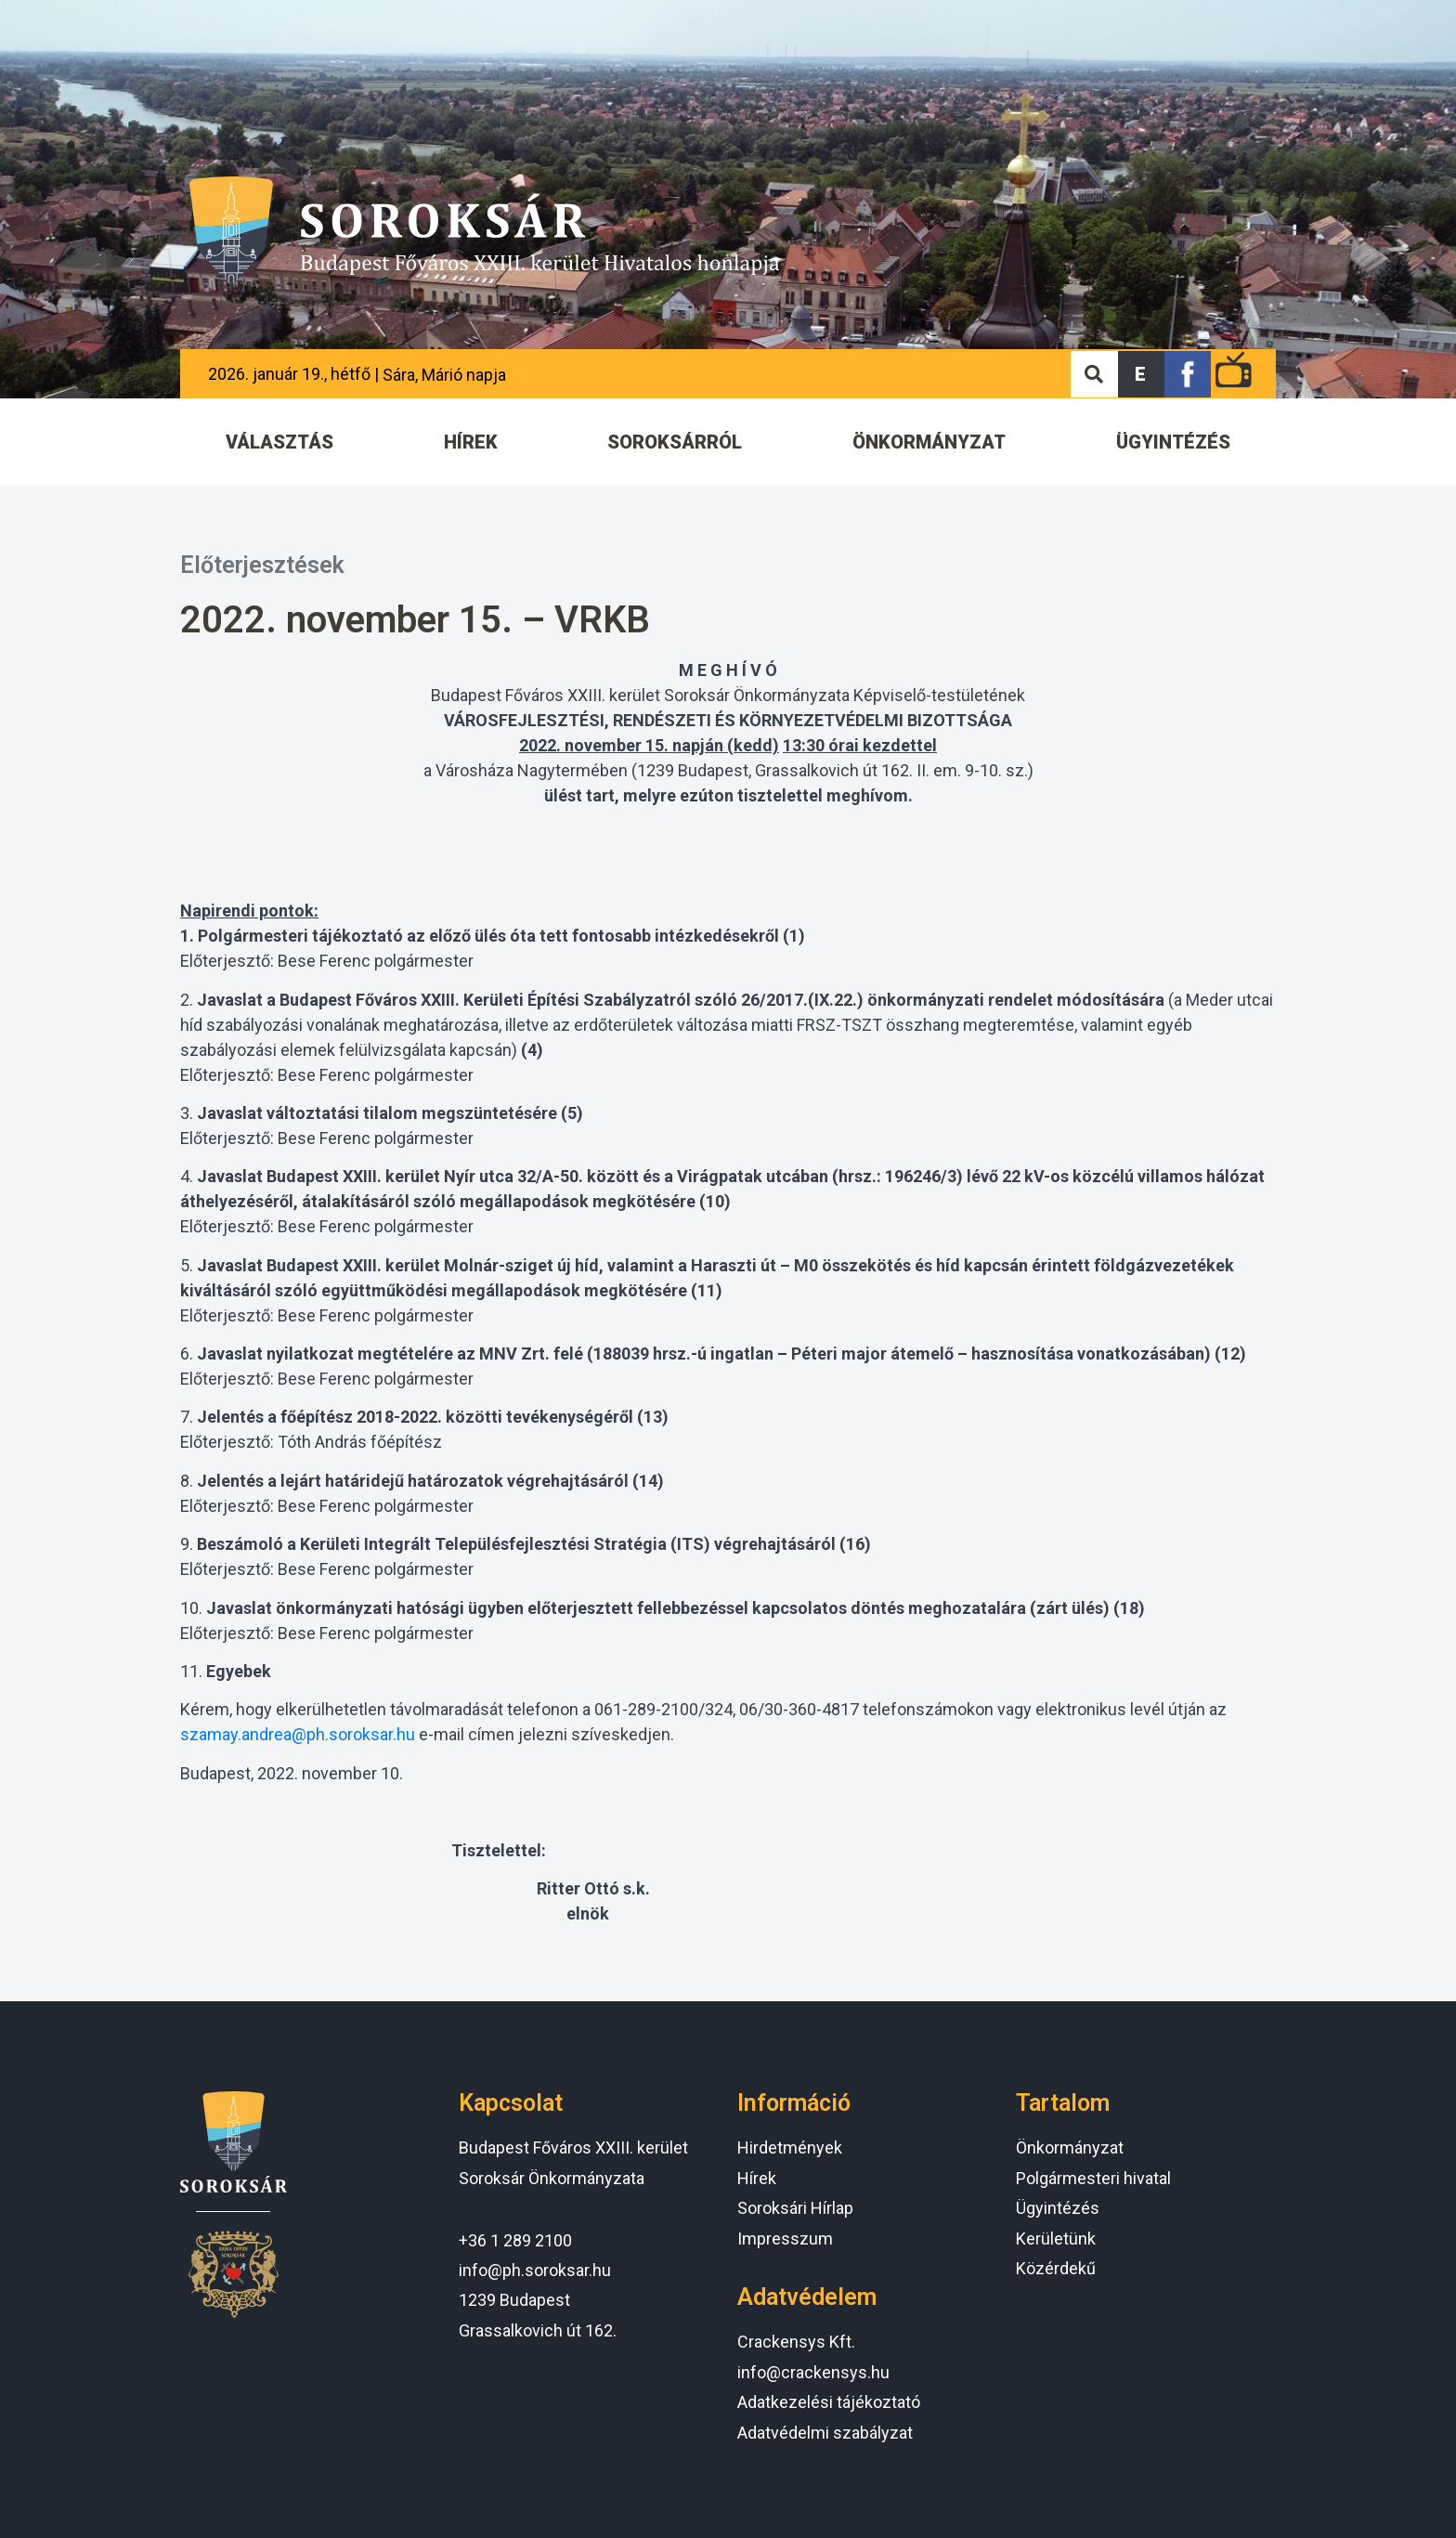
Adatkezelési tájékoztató (828, 2402)
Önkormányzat (1070, 2147)
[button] (1141, 374)
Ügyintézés (1057, 2208)
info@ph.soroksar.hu (535, 2270)
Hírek (756, 2178)
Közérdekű (1056, 2268)
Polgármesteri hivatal (1093, 2178)
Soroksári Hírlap (795, 2208)
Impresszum (785, 2238)
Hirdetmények (789, 2147)
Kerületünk (1056, 2238)
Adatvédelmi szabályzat (825, 2432)
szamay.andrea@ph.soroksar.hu (297, 1734)
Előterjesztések (262, 565)
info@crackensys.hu (813, 2372)
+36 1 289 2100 (515, 2240)
